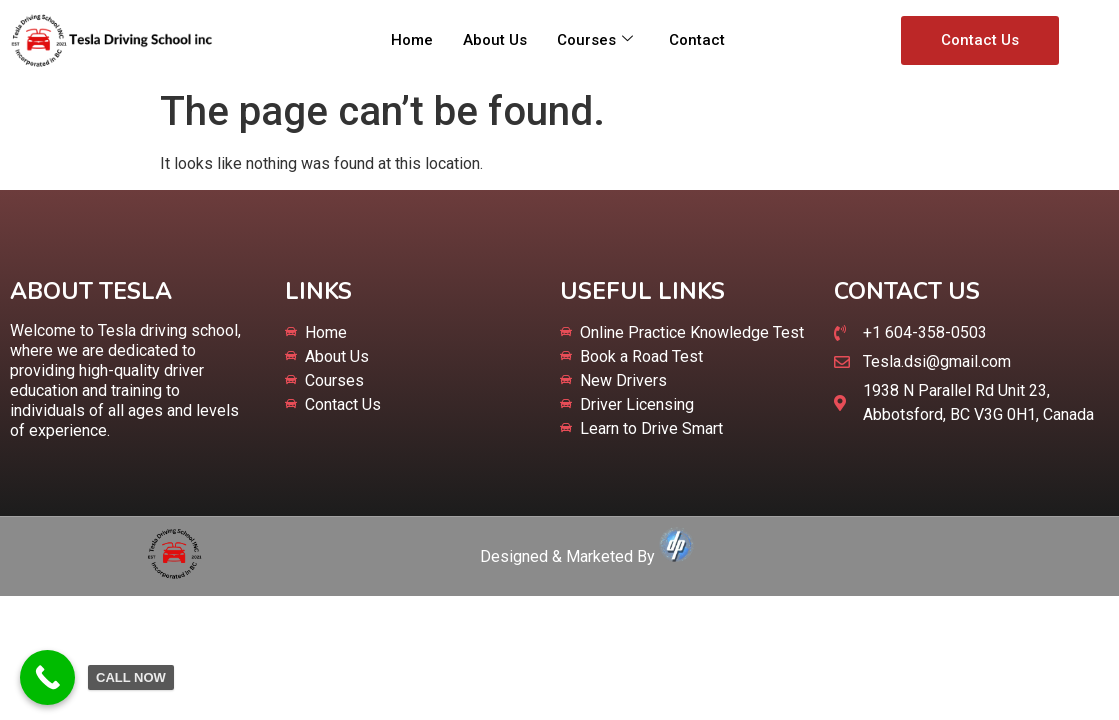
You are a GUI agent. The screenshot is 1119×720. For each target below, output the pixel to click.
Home (412, 40)
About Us (495, 40)
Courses (595, 40)
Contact (697, 40)
